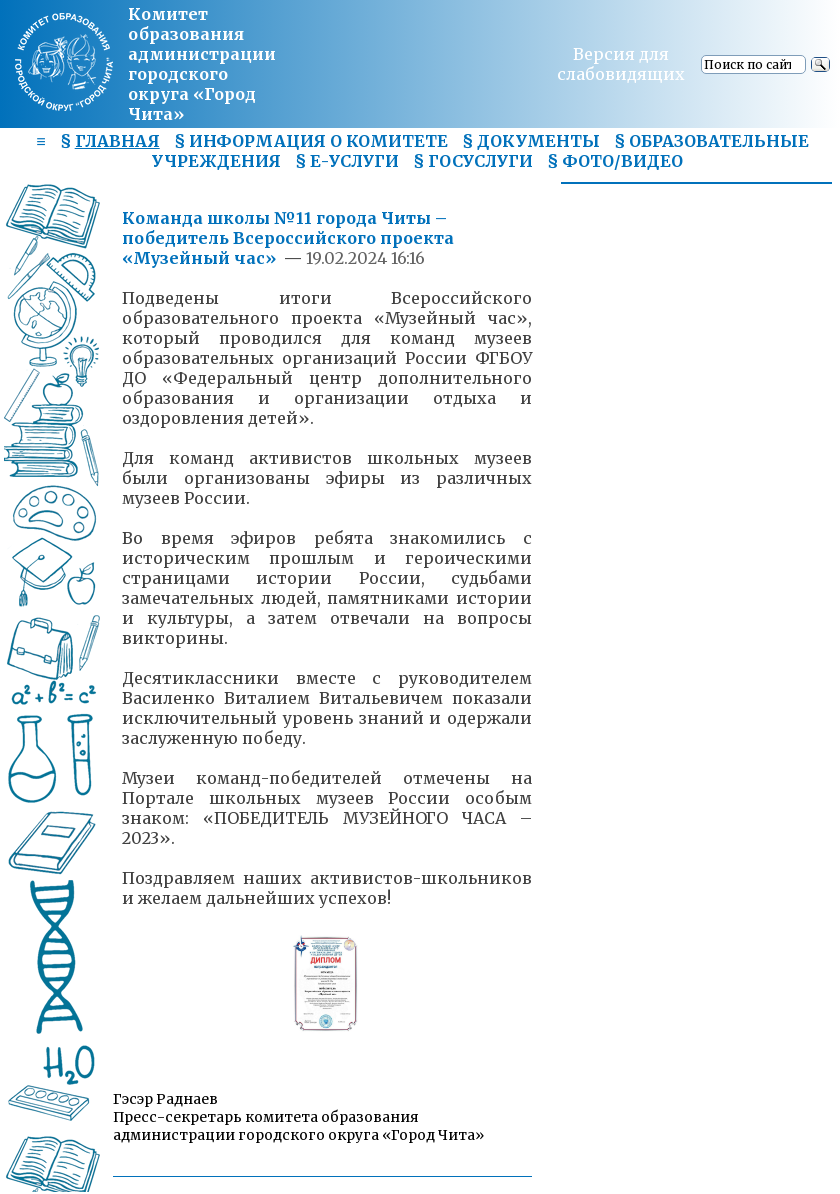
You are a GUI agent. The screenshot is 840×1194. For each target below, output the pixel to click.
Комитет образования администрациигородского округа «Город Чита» (202, 64)
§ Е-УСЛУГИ (347, 161)
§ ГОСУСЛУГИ (473, 161)
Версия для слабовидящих (621, 64)
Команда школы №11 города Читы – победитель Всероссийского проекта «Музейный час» (288, 238)
